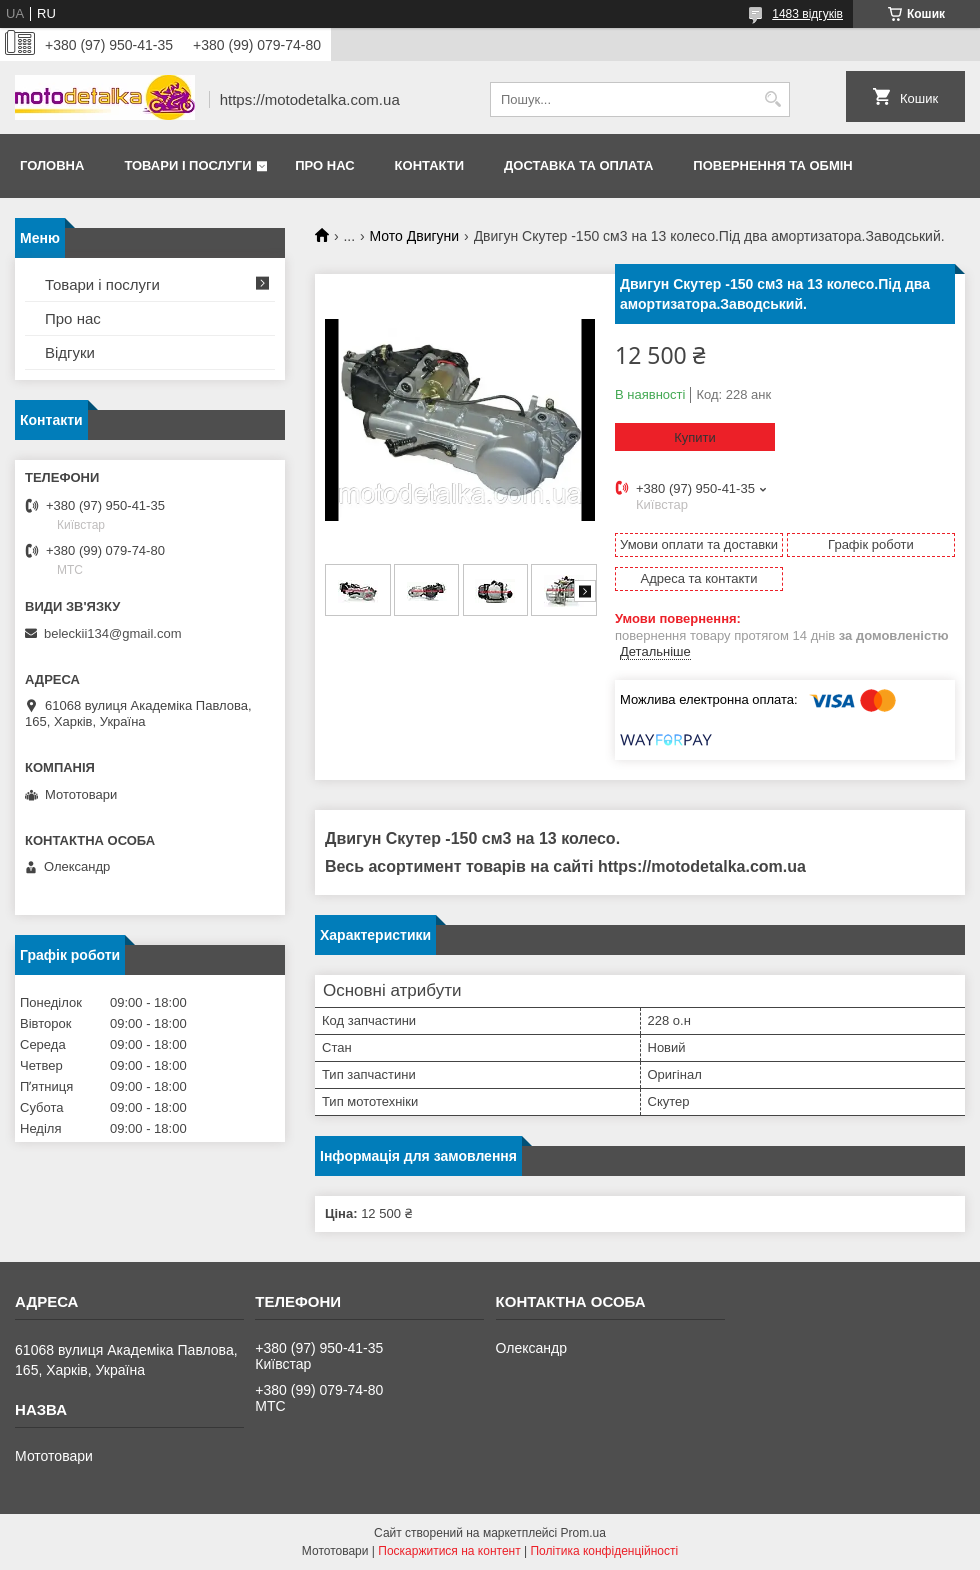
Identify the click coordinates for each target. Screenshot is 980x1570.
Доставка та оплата (578, 165)
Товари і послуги (187, 165)
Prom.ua (583, 1533)
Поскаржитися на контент (449, 1551)
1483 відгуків (807, 14)
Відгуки (70, 352)
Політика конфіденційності (604, 1551)
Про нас (324, 165)
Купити (695, 437)
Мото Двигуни (415, 236)
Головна (52, 165)
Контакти (430, 165)
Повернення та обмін (772, 165)
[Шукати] (772, 99)
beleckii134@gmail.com (112, 633)
